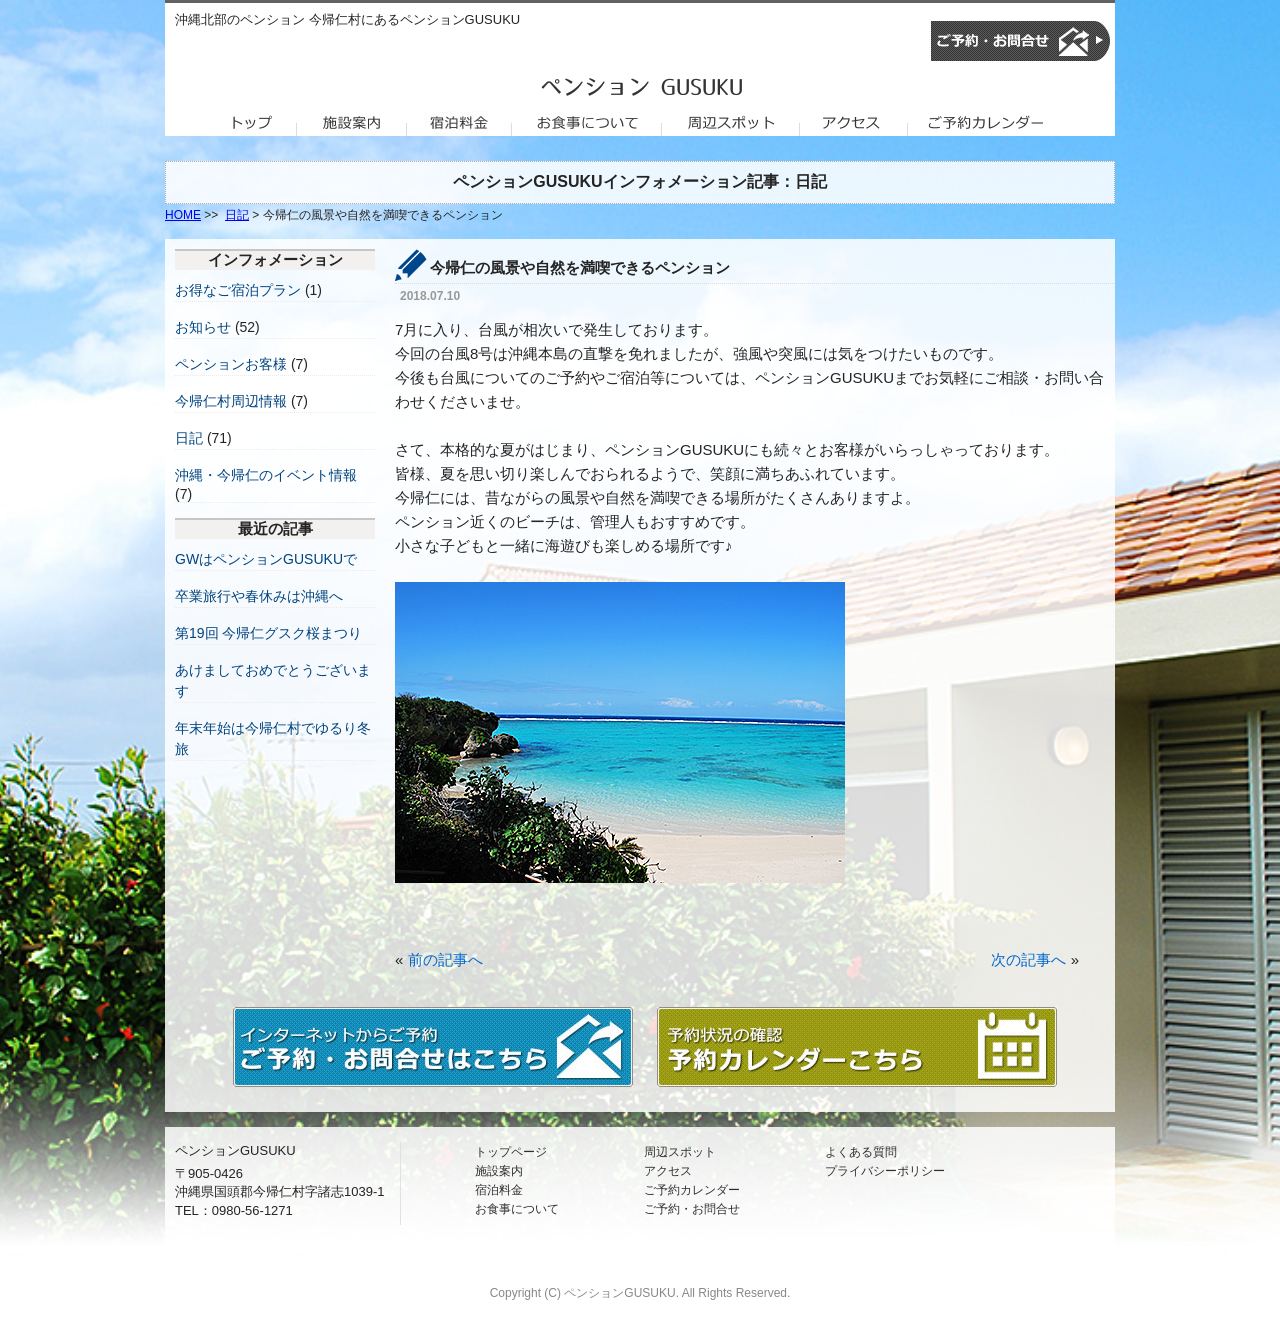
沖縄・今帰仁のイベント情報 (266, 475)
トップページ (511, 1152)
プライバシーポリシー (885, 1171)
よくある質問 (861, 1152)
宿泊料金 (499, 1190)
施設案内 (499, 1171)
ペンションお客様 (231, 364)
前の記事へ (445, 959)
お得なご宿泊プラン (238, 290)
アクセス (668, 1171)
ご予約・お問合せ (692, 1209)
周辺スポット (680, 1152)
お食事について (517, 1209)
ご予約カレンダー (692, 1190)
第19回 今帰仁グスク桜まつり (268, 633)
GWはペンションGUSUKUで (266, 559)
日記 (237, 215)
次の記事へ (1028, 959)
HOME (183, 215)
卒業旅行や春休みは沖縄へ (259, 596)
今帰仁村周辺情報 (231, 401)
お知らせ (203, 327)
